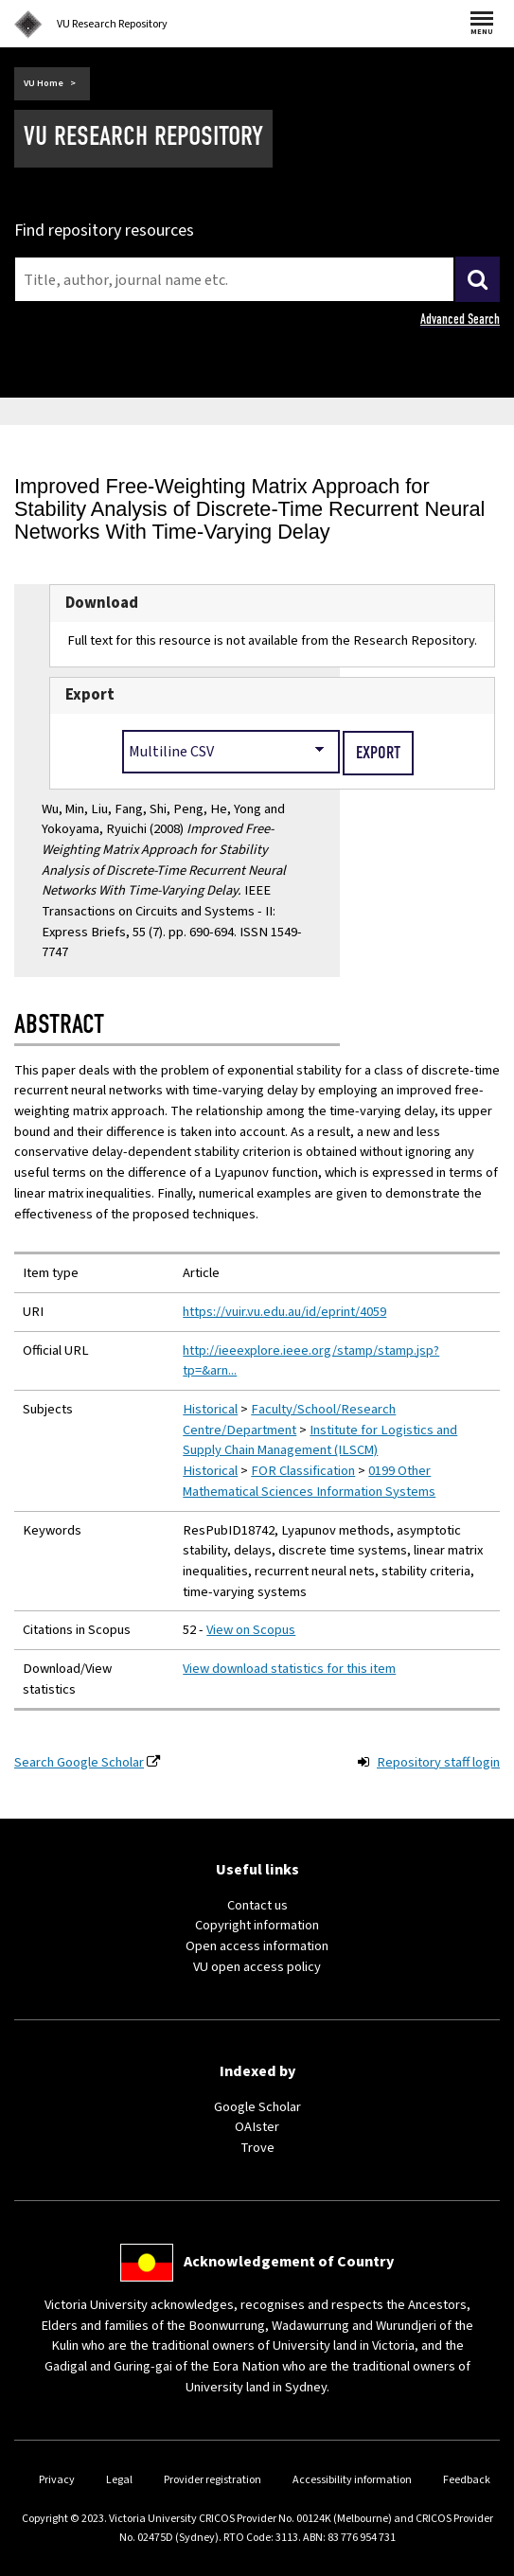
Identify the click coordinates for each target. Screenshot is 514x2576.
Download (101, 603)
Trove (257, 2148)
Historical (210, 1409)
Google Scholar (257, 2107)
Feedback (466, 2480)
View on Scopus (250, 1630)
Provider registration (212, 2480)
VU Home (43, 83)
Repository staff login (438, 1762)
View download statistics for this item (289, 1669)
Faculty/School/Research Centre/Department (289, 1419)
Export (90, 695)
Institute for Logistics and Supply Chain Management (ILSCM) (320, 1440)
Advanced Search (460, 319)
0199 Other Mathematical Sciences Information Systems (309, 1481)
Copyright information (257, 1925)
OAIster (257, 2127)
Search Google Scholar (79, 1762)
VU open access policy (257, 1967)
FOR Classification (303, 1471)
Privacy (57, 2480)
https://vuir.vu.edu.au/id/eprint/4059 (284, 1312)
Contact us (257, 1905)
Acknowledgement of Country (289, 2261)
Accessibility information (352, 2480)
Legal (119, 2480)
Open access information (257, 1946)
